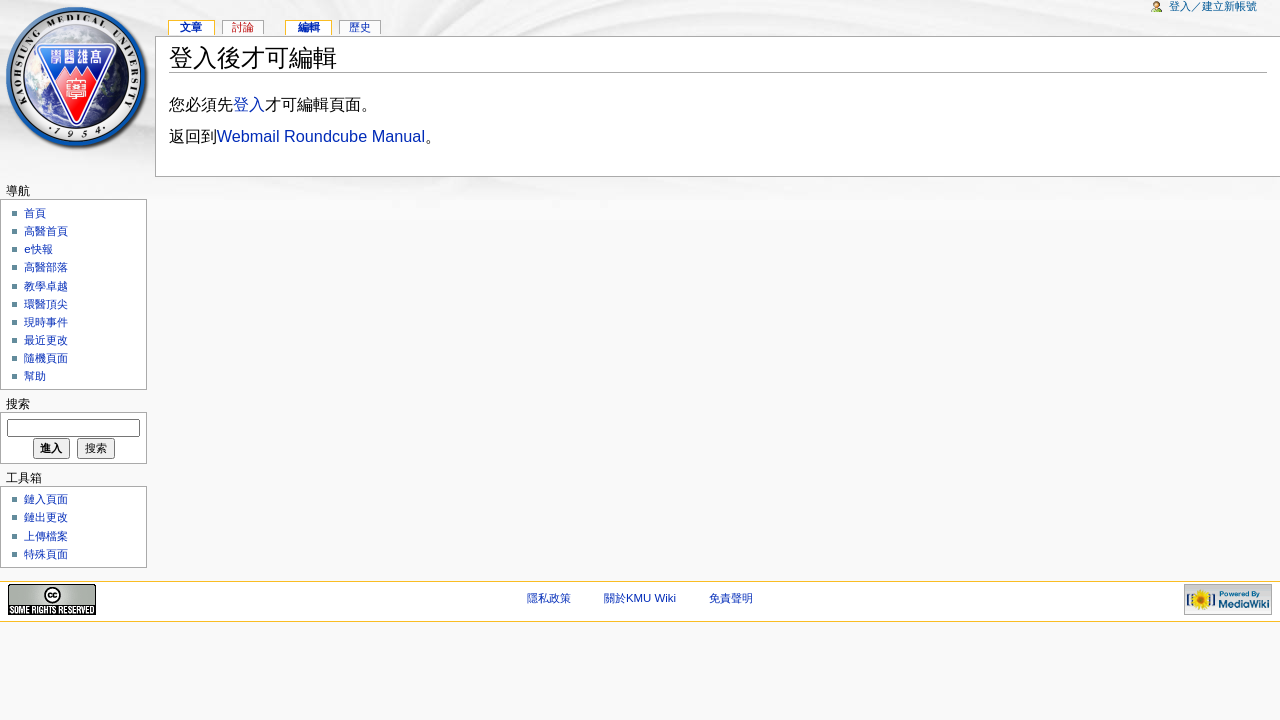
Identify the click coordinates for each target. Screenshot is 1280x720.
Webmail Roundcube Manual (321, 136)
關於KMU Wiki (640, 598)
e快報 (38, 249)
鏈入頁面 (46, 499)
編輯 (309, 27)
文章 (191, 27)
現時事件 (46, 322)
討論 (243, 27)
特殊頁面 (46, 554)
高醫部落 (46, 267)
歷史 (360, 27)
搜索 (18, 404)
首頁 (35, 213)
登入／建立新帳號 (1213, 6)
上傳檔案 (46, 536)
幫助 (35, 376)
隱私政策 (549, 598)
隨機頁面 (46, 358)
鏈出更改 (46, 517)
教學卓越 (46, 286)
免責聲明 (731, 598)
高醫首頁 (46, 231)
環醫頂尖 (46, 304)
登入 (249, 104)
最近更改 (46, 340)
